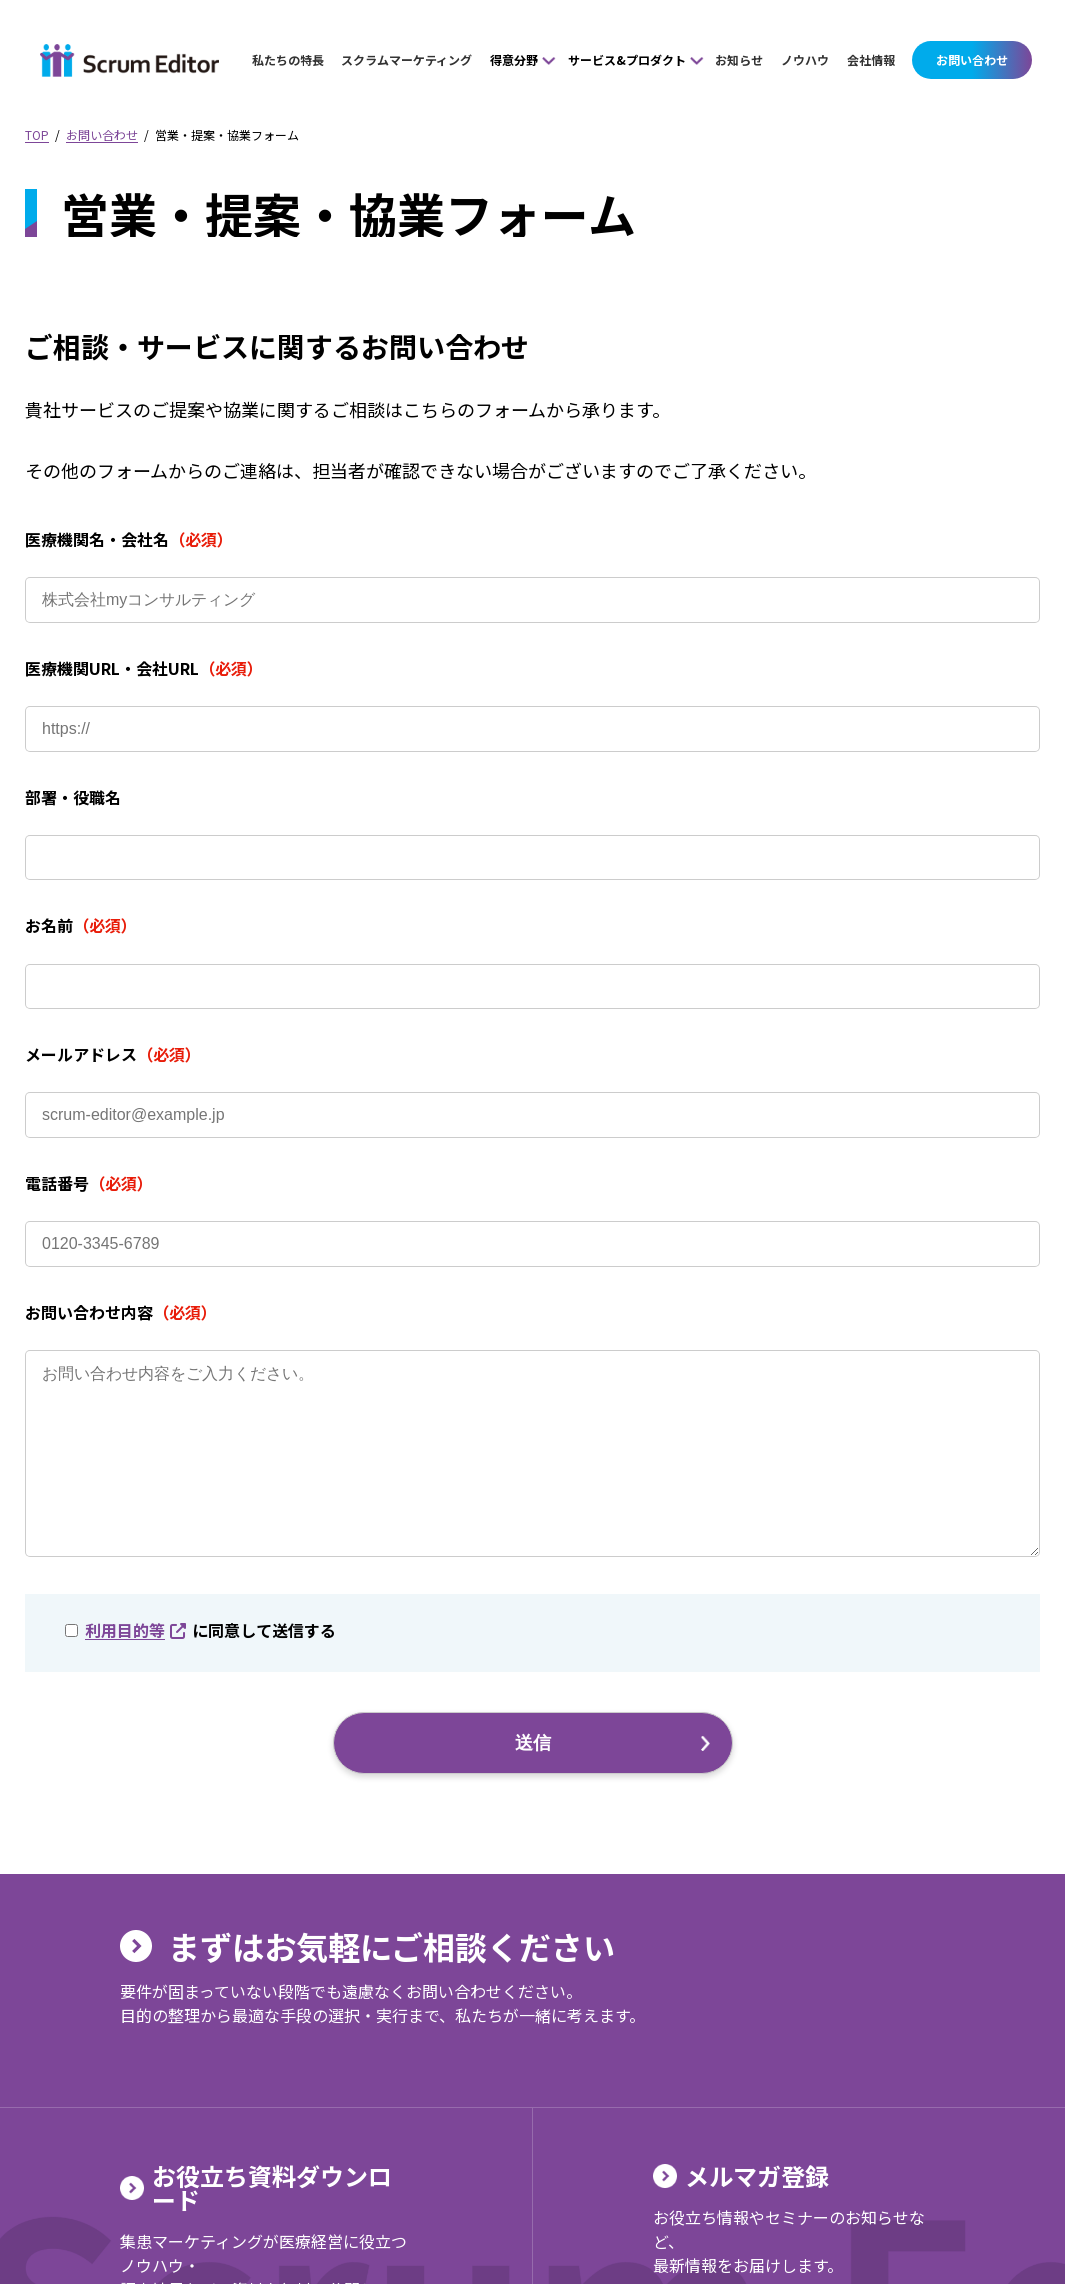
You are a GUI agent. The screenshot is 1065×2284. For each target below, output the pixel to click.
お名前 (81, 925)
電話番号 (89, 1183)
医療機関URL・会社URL (144, 668)
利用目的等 (135, 1670)
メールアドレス (113, 1054)
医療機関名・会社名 (129, 539)
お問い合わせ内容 (121, 1312)
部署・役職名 (73, 797)
